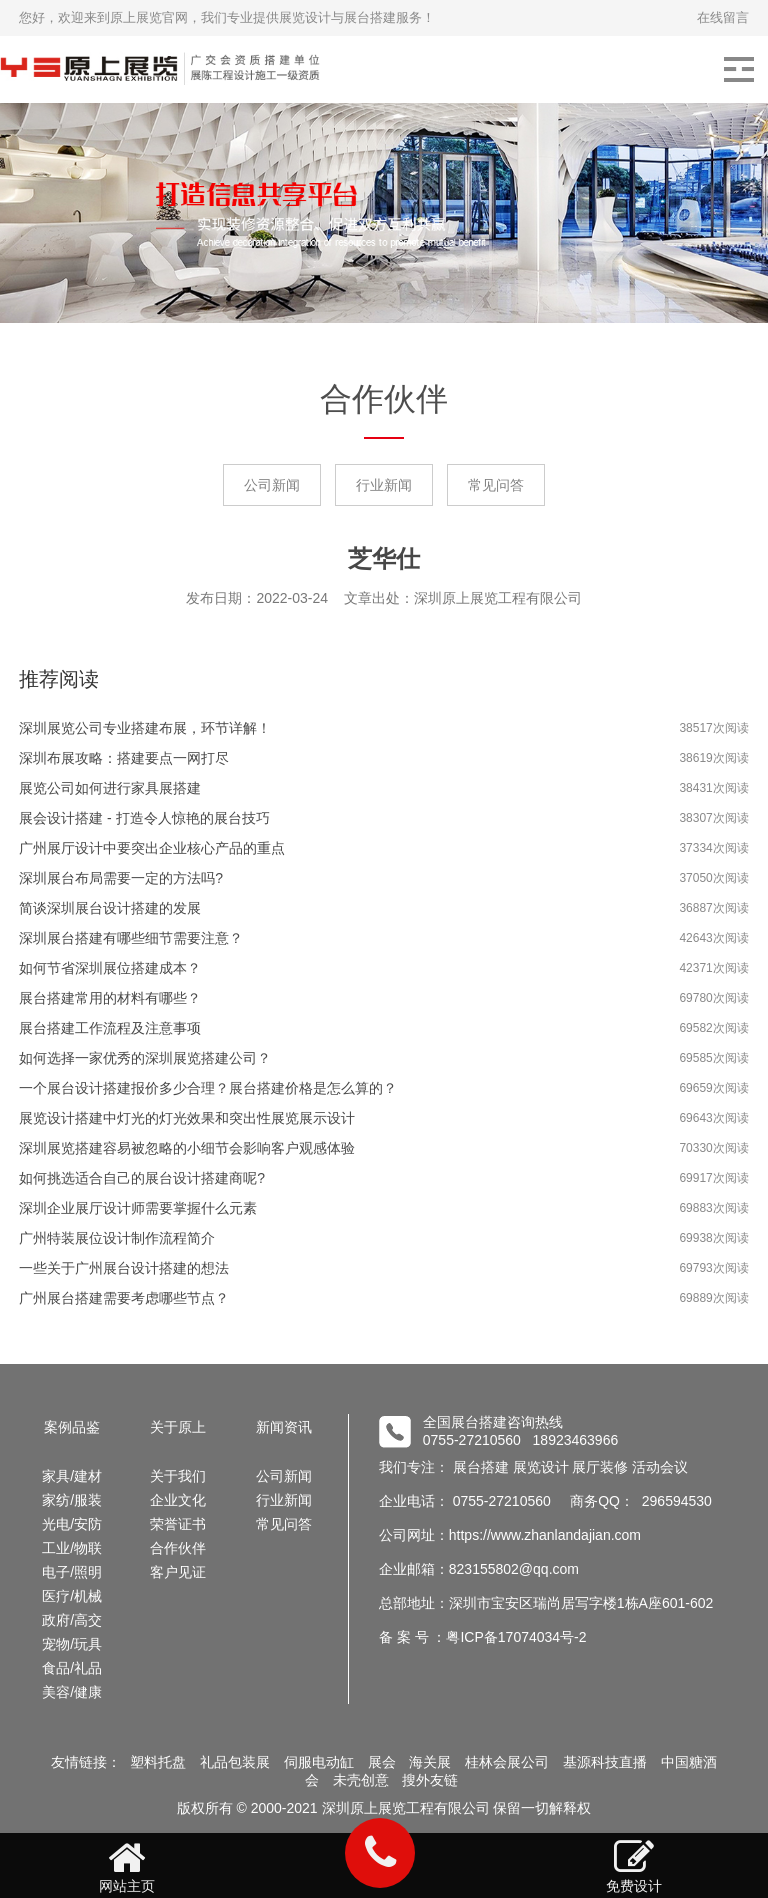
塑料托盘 (158, 1762)
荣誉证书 (178, 1524)
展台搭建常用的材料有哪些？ (110, 998)
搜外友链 (430, 1780)
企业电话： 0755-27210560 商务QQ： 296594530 (545, 1501)
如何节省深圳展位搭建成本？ (110, 968)
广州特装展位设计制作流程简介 (117, 1238)
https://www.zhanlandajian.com (545, 1535)
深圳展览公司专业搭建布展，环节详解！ (145, 728)
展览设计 (541, 1467)
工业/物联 (72, 1548)
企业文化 (178, 1500)
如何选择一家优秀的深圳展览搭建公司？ (145, 1058)
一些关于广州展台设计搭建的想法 (124, 1268)
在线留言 (723, 17)
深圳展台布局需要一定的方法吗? (121, 878)
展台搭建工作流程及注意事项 (110, 1028)
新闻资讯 (284, 1427)
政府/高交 (72, 1620)
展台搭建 (481, 1467)
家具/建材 (72, 1476)
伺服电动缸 (319, 1762)
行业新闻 (384, 485)
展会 (382, 1762)
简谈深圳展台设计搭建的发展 (110, 908)
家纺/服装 (72, 1500)
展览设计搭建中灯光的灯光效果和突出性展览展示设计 (187, 1118)
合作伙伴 (178, 1548)
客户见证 (178, 1572)
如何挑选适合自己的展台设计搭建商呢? (142, 1178)
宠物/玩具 (72, 1644)
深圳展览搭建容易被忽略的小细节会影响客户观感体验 (187, 1148)
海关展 (430, 1762)
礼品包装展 (235, 1762)
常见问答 (496, 485)
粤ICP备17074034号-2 (516, 1637)
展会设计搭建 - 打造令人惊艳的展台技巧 (144, 818)
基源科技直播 (605, 1762)
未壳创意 (361, 1780)
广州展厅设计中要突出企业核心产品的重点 (152, 848)
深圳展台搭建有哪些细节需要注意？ (131, 938)
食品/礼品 (72, 1668)
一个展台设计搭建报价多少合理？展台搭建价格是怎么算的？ (208, 1088)
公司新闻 (272, 485)
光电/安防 (72, 1524)
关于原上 (178, 1427)
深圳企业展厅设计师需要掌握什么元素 (138, 1208)
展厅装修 (600, 1467)
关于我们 (178, 1476)
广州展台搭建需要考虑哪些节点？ (124, 1298)
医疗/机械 (72, 1596)
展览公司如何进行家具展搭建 (110, 788)
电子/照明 (72, 1572)
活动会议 (660, 1467)
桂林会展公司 (507, 1762)
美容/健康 (72, 1692)
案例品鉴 (72, 1427)
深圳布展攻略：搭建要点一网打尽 (124, 758)
